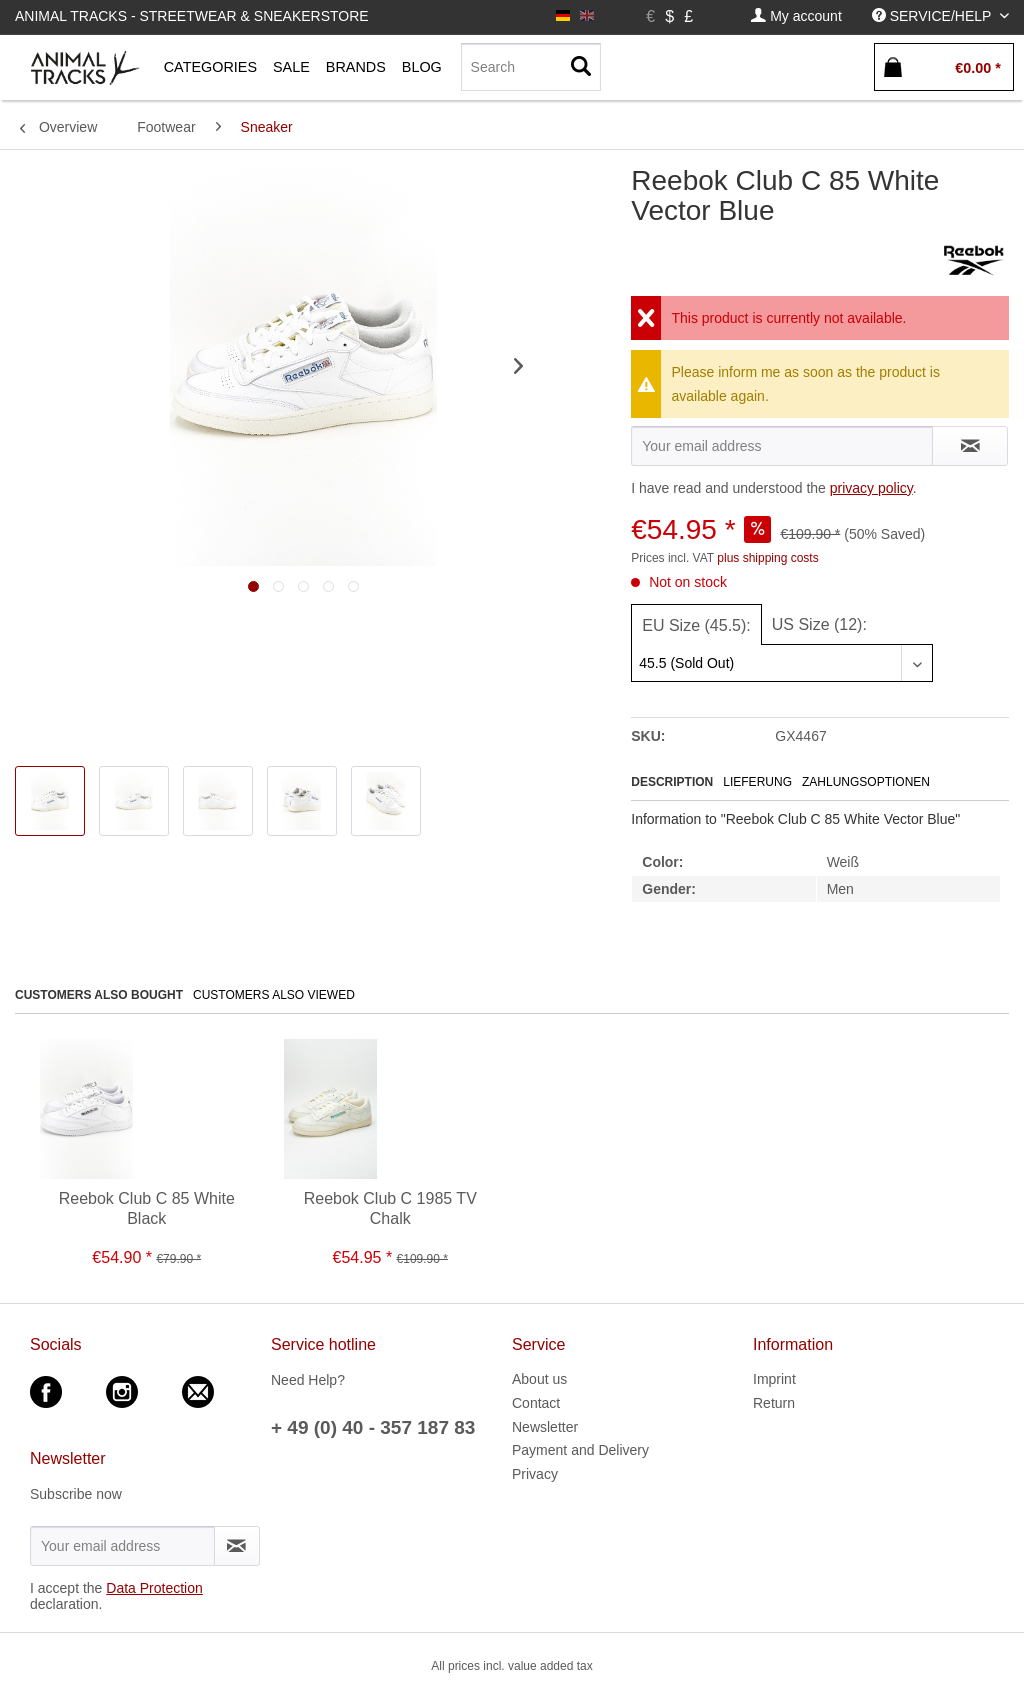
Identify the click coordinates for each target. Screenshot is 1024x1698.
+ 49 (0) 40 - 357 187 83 (373, 1427)
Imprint (774, 1379)
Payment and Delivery (580, 1450)
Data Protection (154, 1588)
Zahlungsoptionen (866, 782)
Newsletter (545, 1427)
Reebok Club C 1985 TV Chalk (390, 1208)
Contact (536, 1403)
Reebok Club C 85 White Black (147, 1208)
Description (672, 782)
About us (539, 1379)
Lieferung (757, 782)
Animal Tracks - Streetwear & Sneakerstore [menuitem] (192, 16)
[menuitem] (796, 16)
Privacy (535, 1474)
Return (774, 1403)
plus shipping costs (767, 558)
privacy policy (871, 488)
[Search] (531, 67)
